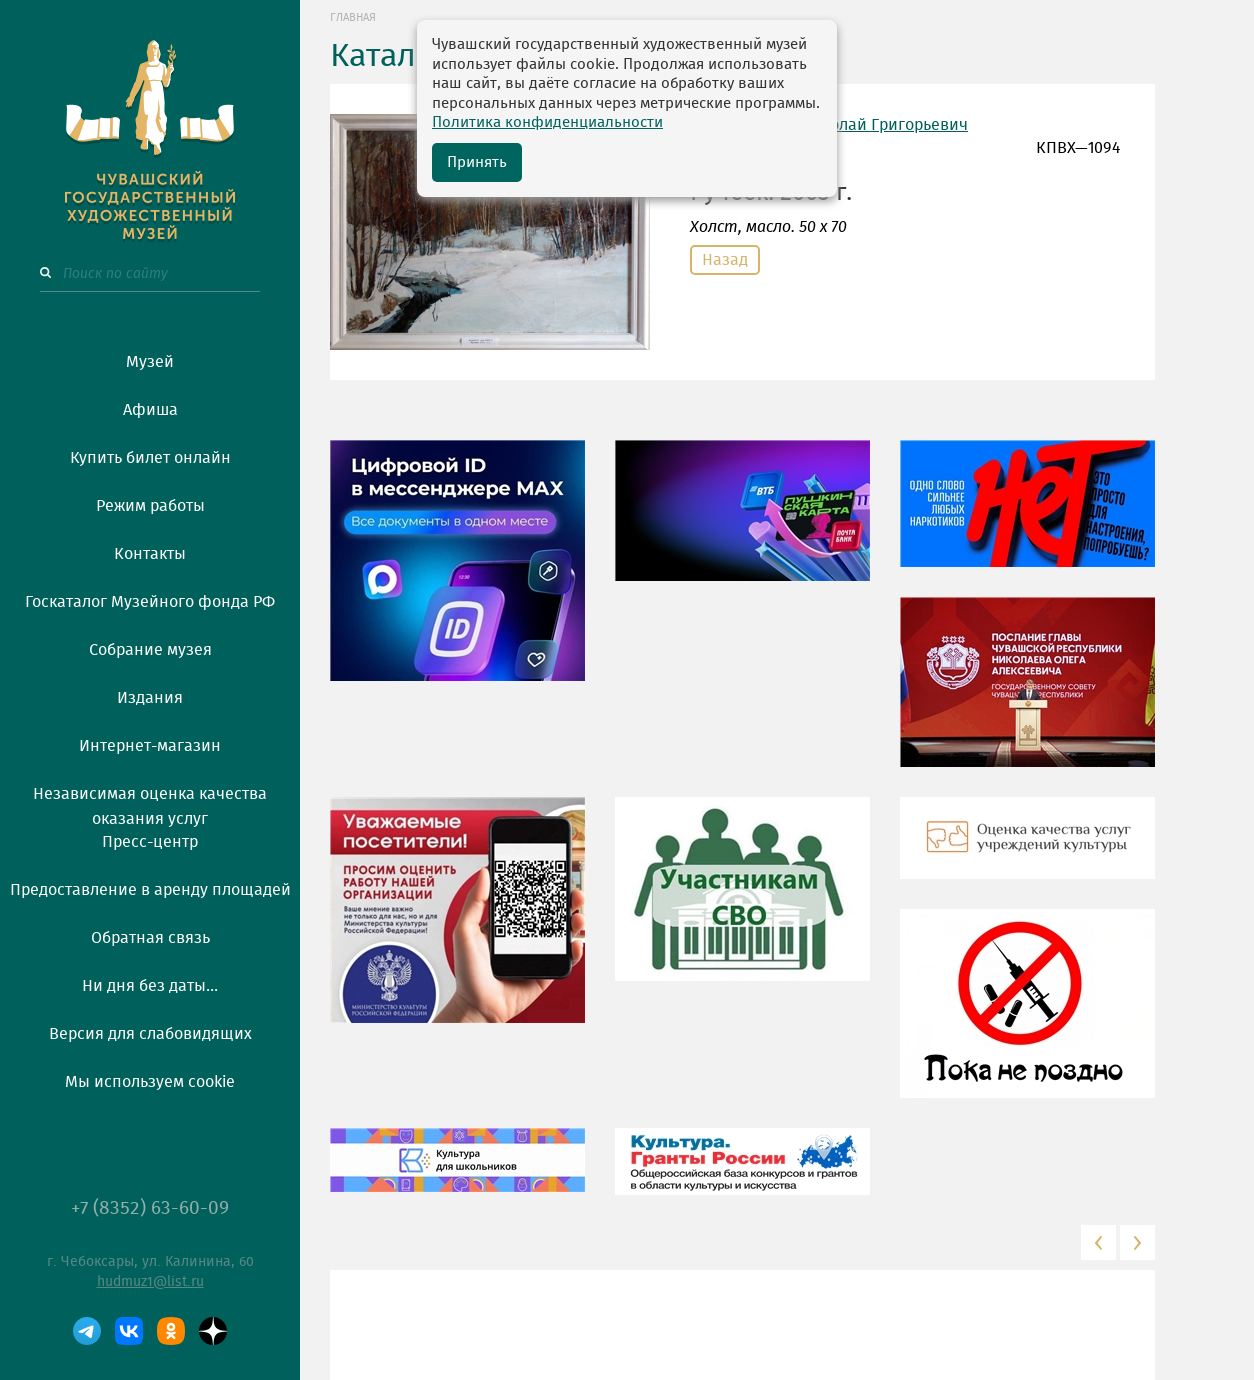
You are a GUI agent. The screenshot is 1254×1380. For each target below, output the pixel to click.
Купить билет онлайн (150, 458)
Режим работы (150, 506)
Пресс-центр (150, 842)
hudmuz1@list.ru (150, 1282)
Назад (725, 260)
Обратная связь (150, 938)
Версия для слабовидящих (150, 1034)
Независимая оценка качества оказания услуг (150, 803)
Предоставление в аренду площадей (150, 890)
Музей (150, 362)
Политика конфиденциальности (547, 122)
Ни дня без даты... (150, 986)
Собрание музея (150, 650)
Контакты (150, 554)
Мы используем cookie (150, 1082)
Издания (150, 698)
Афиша (150, 410)
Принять (477, 162)
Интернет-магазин (150, 746)
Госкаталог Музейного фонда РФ (150, 602)
